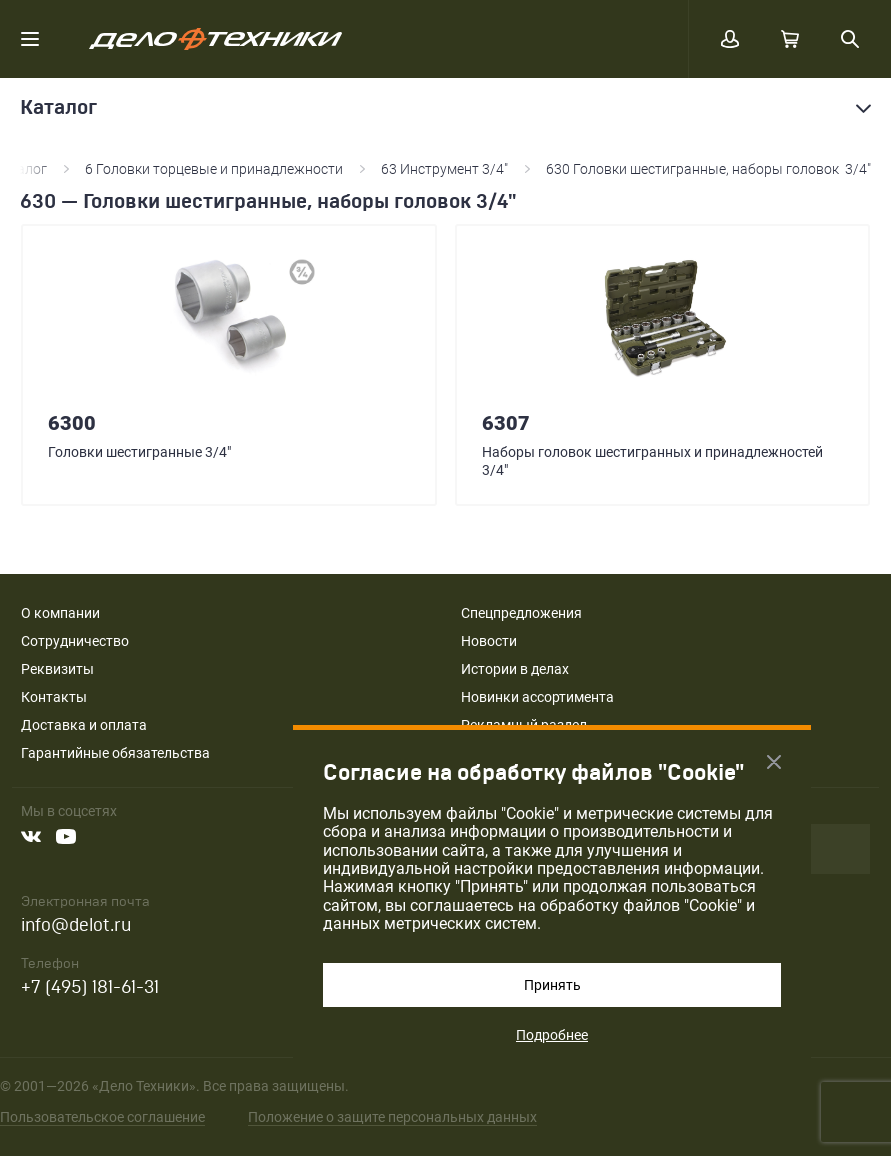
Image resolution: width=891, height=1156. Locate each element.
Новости (489, 641)
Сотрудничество (75, 641)
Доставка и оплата (84, 725)
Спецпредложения (521, 613)
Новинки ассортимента (537, 697)
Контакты (54, 697)
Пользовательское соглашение (102, 1117)
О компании (60, 613)
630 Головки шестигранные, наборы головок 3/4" (708, 169)
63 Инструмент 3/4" (444, 169)
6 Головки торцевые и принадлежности (214, 169)
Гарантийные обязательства (115, 753)
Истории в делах (515, 669)
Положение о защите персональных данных (392, 1117)
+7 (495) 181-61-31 (90, 987)
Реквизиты (57, 669)
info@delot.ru (76, 925)
